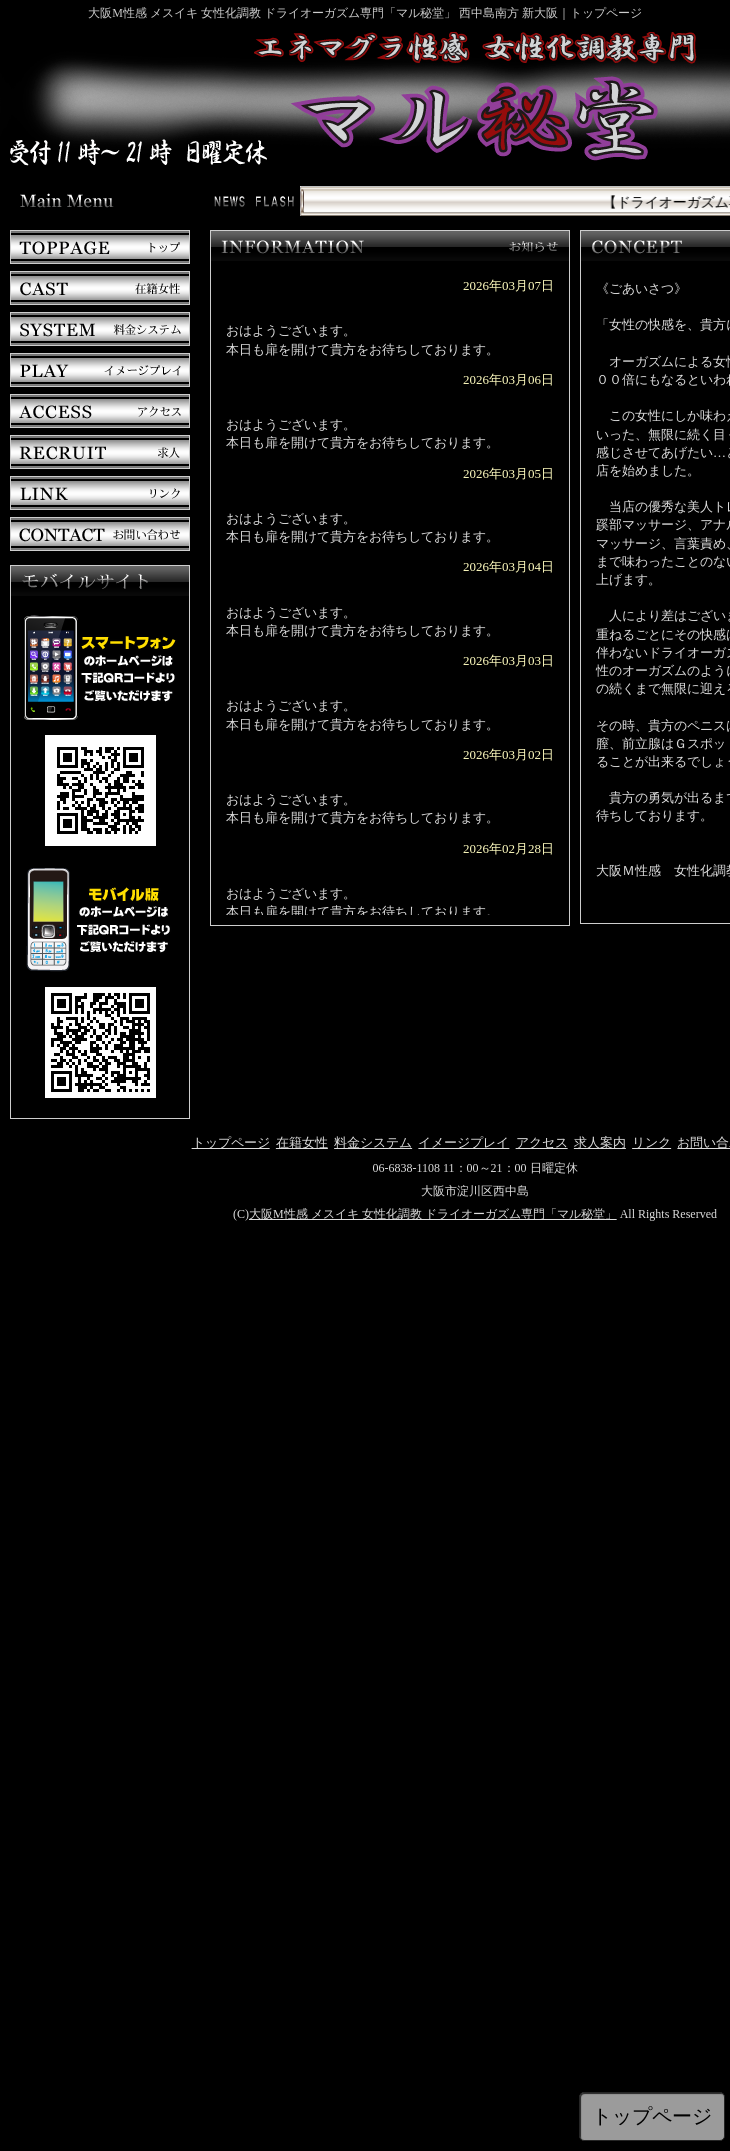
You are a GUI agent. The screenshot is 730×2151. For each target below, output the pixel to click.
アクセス (542, 1142)
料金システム (373, 1142)
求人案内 (600, 1142)
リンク (651, 1142)
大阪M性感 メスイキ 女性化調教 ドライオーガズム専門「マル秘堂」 (433, 1214)
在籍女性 (302, 1142)
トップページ (231, 1142)
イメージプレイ (463, 1142)
